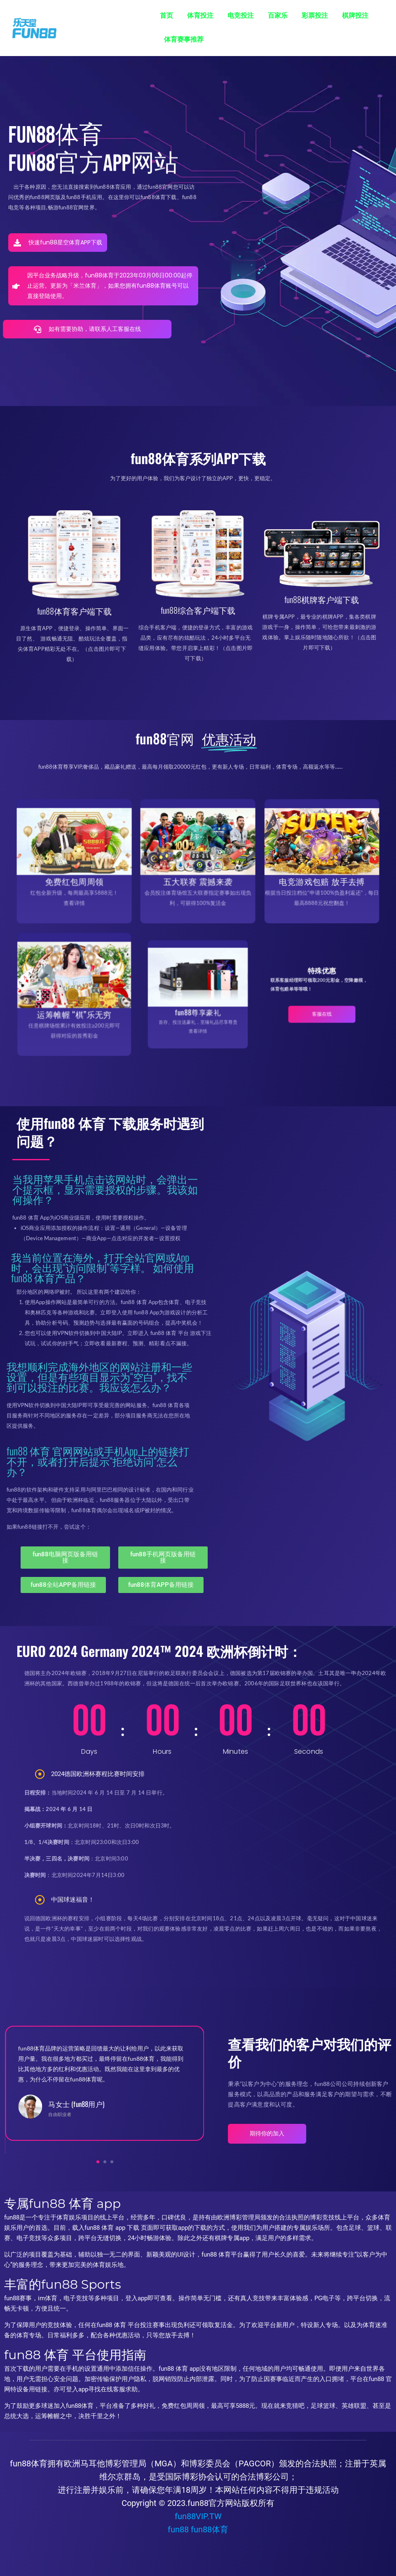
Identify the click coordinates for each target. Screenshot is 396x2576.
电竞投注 (240, 15)
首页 (166, 15)
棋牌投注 (355, 15)
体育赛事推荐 (184, 39)
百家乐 (278, 15)
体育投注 (200, 15)
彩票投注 (315, 15)
